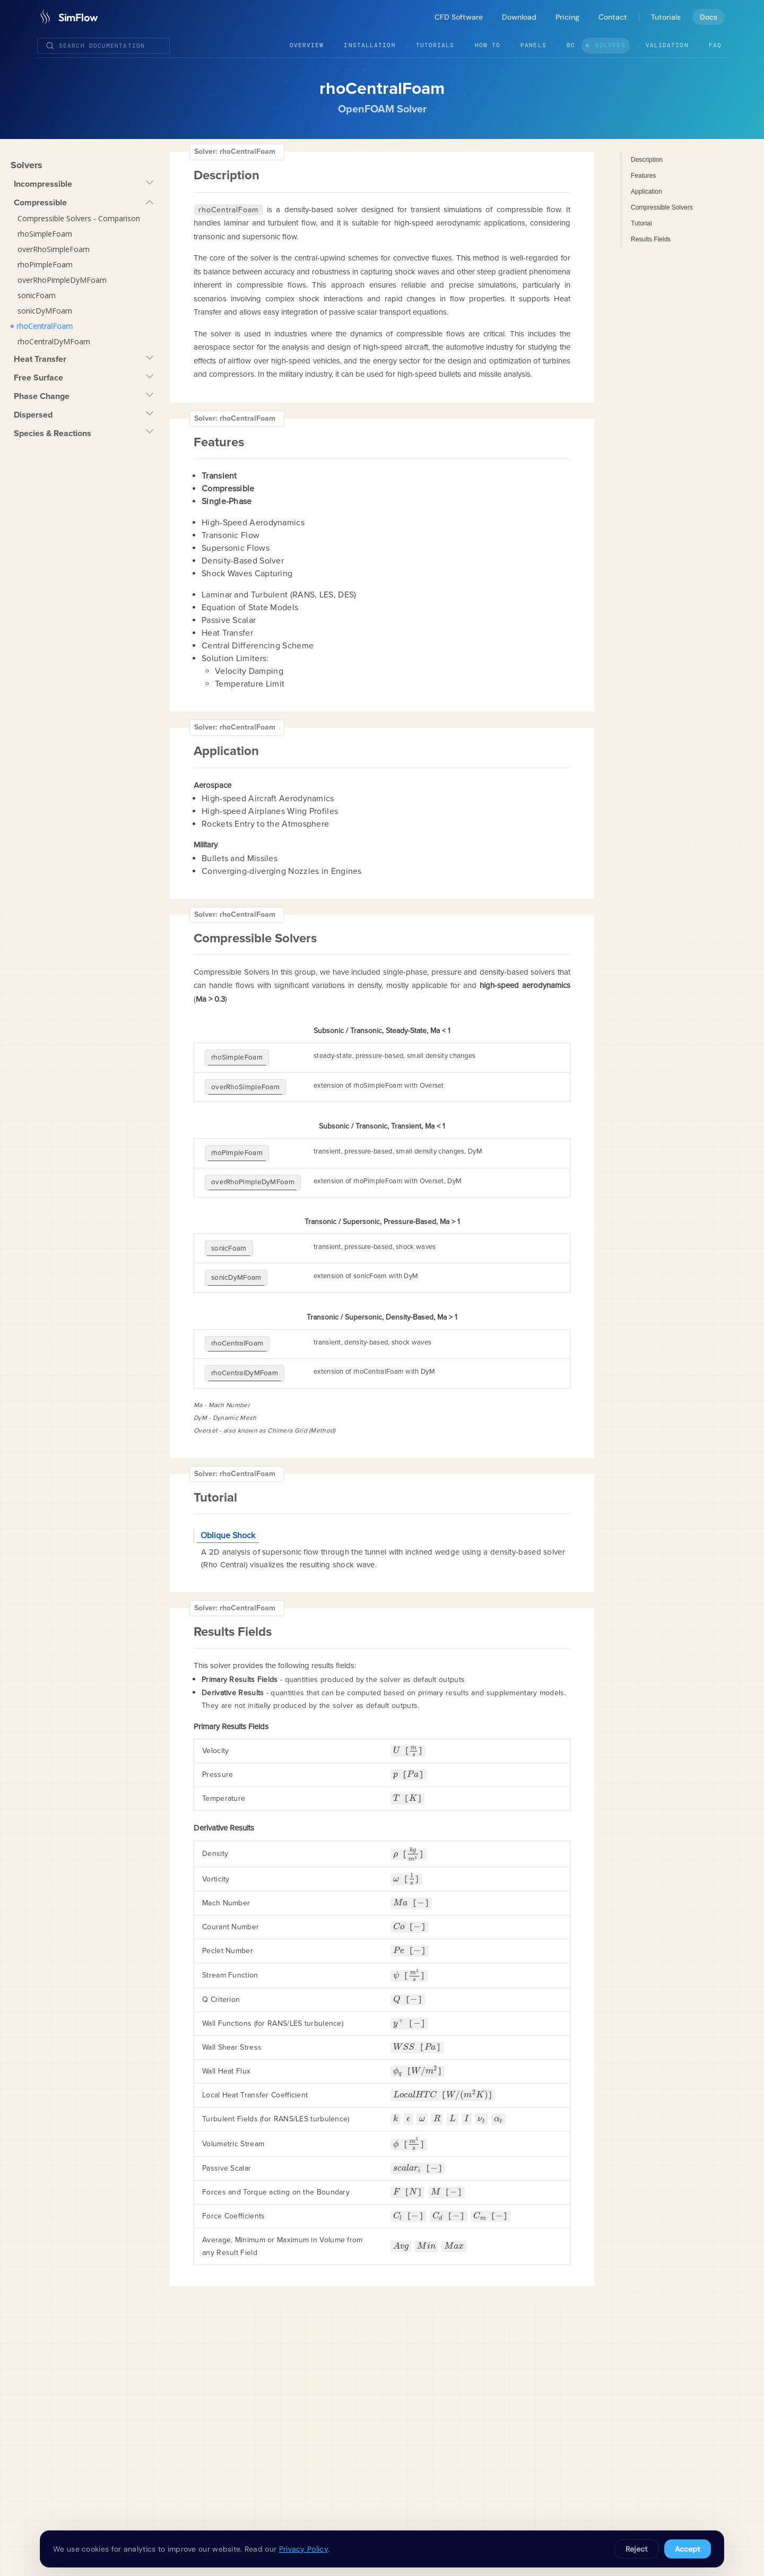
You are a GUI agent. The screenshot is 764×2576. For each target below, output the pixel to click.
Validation (667, 45)
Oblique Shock (228, 1508)
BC (571, 45)
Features (643, 175)
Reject (637, 2549)
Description (647, 159)
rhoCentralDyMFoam (54, 341)
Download (519, 17)
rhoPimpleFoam (45, 264)
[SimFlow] (67, 17)
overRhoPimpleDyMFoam (62, 280)
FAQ (715, 45)
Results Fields (651, 239)
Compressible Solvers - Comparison (79, 218)
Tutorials (666, 17)
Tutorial (641, 223)
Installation (369, 45)
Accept (687, 2549)
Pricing (567, 17)
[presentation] (396, 1724)
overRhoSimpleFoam (54, 249)
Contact (612, 17)
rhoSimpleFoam (45, 234)
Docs (708, 17)
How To (488, 45)
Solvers (610, 45)
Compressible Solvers (662, 207)
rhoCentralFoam (44, 326)
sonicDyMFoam (45, 311)
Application (646, 191)
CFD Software (459, 17)
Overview (307, 45)
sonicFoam (37, 295)
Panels (533, 45)
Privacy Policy (303, 2549)
